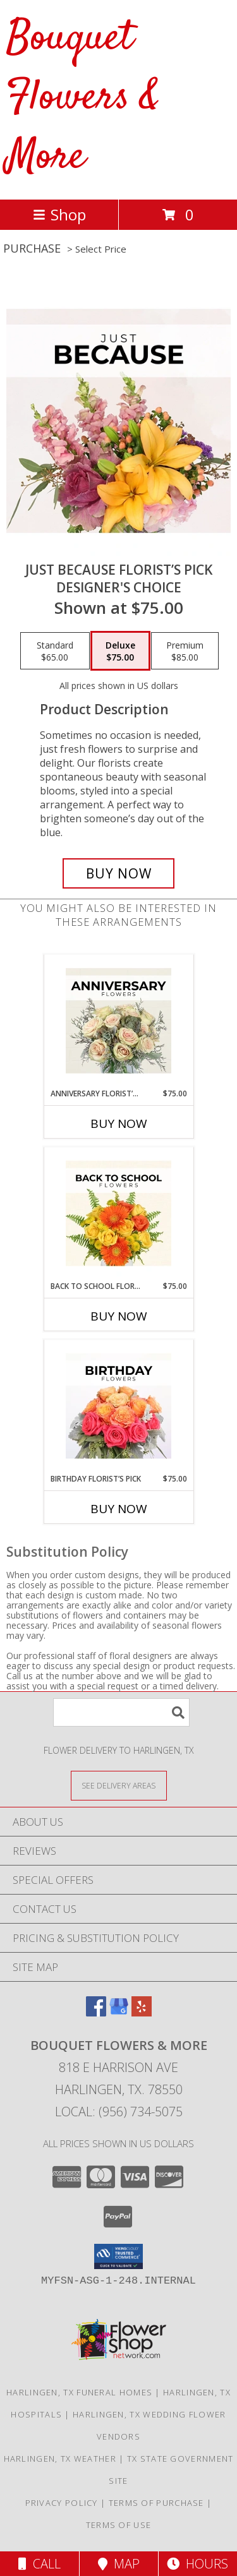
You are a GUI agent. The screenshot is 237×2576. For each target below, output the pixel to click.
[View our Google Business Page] (119, 2012)
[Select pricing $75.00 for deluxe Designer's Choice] (120, 651)
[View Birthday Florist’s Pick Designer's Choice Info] (118, 1406)
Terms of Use (119, 2525)
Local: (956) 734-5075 (119, 2111)
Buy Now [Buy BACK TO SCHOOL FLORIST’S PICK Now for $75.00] (118, 1316)
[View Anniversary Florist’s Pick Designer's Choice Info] (118, 1021)
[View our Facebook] (96, 2012)
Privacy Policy (61, 2502)
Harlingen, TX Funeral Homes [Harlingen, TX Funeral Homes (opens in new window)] (79, 2392)
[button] (118, 2256)
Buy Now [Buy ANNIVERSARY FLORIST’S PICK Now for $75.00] (118, 1123)
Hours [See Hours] (197, 2563)
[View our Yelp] (141, 2012)
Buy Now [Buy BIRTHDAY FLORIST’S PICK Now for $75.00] (118, 1509)
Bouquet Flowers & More (83, 98)
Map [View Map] (119, 2563)
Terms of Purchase (156, 2502)
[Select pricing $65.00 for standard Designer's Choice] (55, 651)
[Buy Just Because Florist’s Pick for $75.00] (119, 873)
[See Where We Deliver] (119, 1785)
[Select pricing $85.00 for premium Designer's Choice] (185, 651)
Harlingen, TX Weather (60, 2458)
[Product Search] (121, 1712)
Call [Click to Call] (39, 2563)
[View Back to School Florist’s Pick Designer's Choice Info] (118, 1214)
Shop (59, 214)
